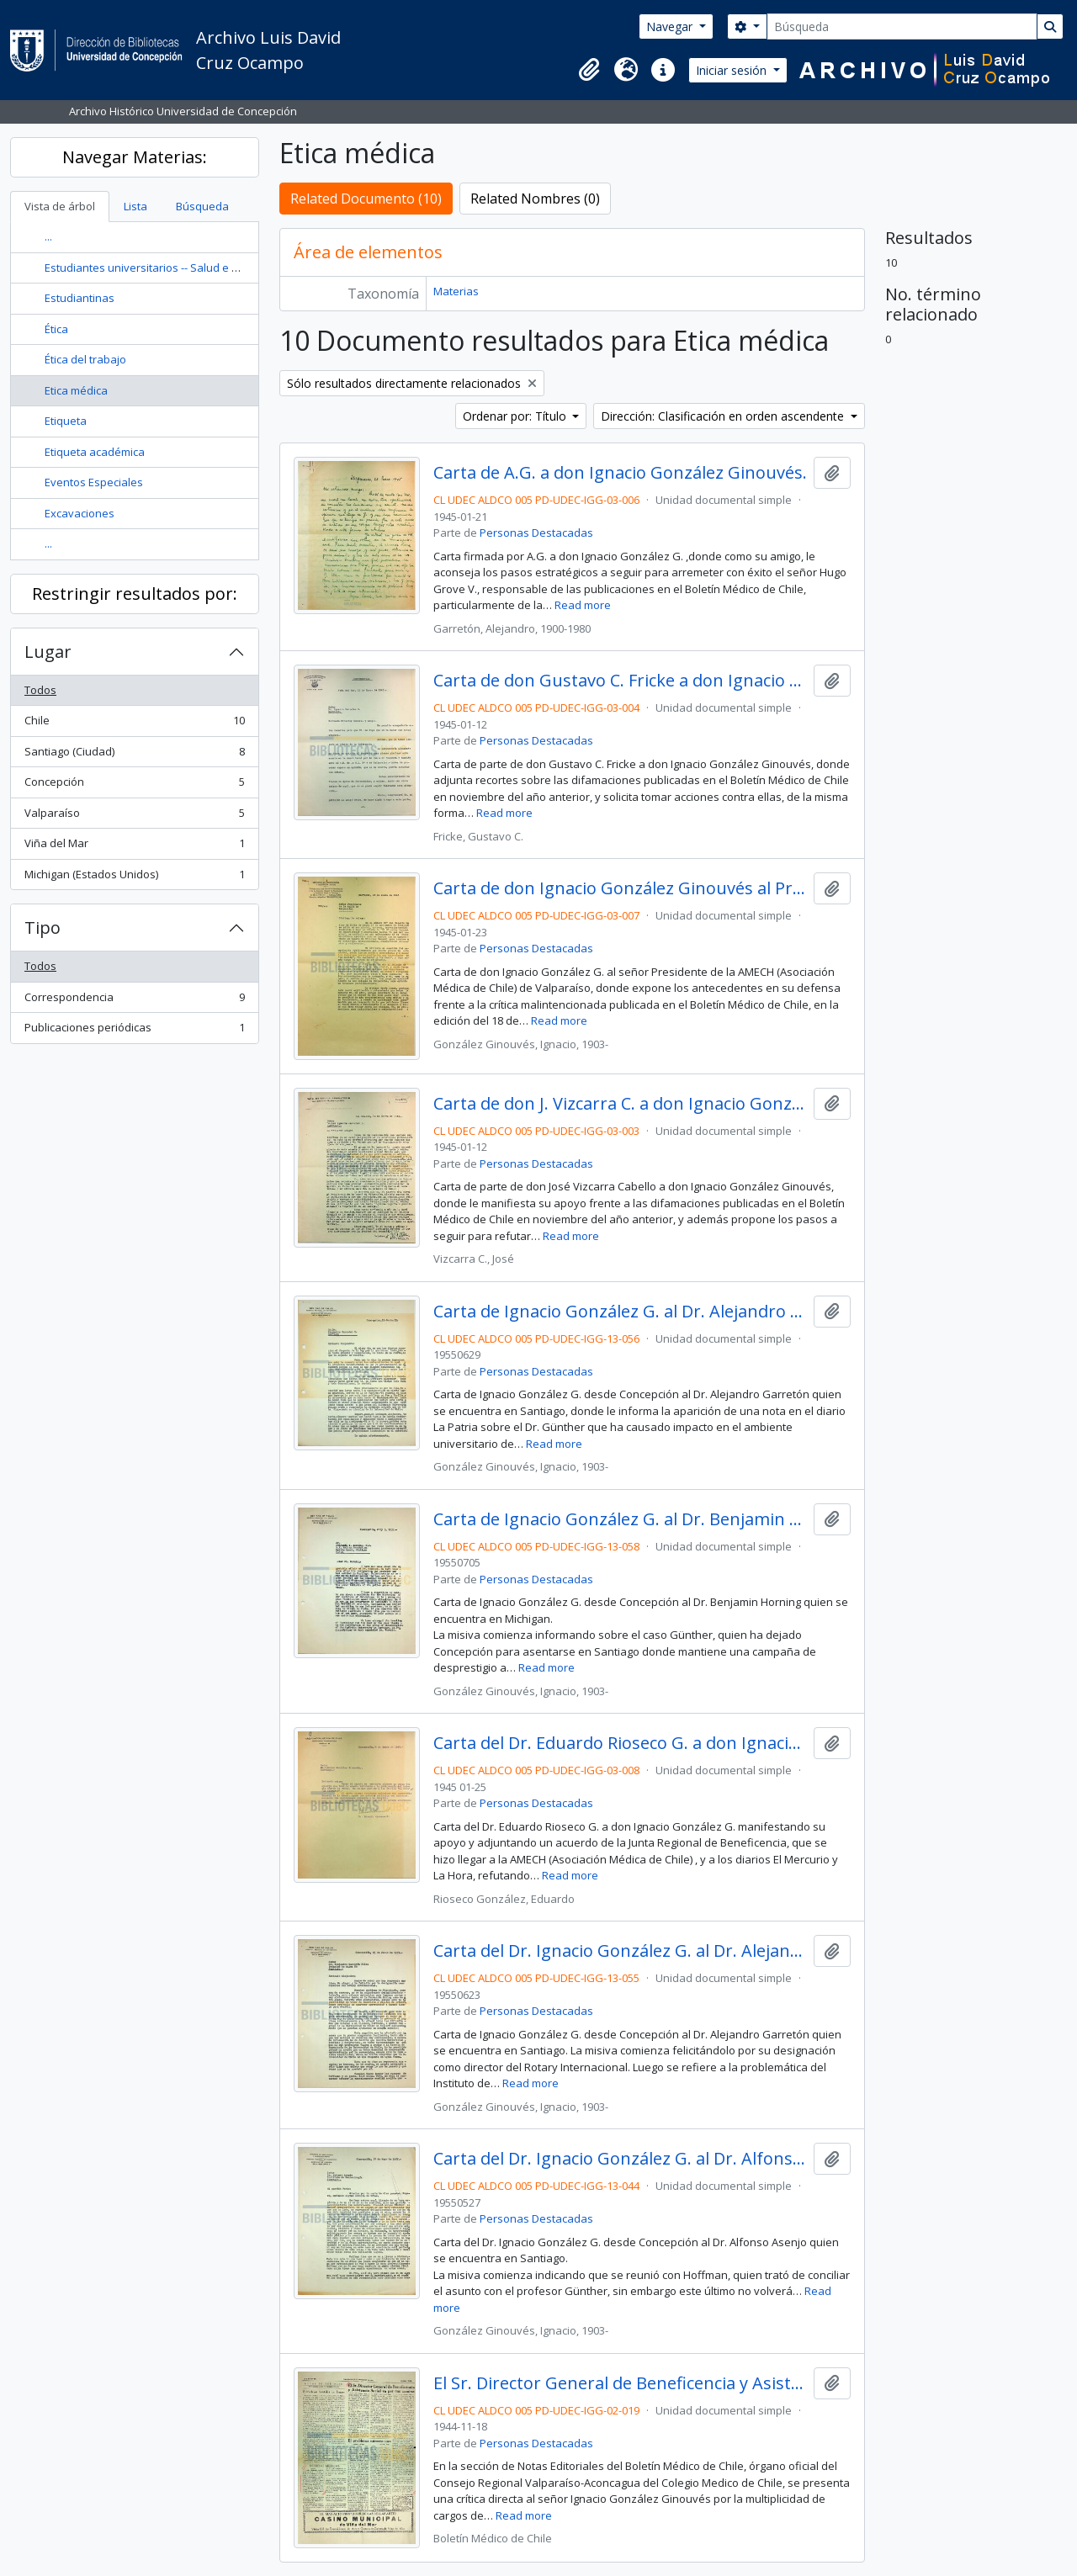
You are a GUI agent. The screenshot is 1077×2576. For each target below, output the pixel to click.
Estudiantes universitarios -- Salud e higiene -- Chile (175, 267)
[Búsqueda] (902, 26)
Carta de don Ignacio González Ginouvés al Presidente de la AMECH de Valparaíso (620, 888)
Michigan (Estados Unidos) (134, 878)
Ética (56, 329)
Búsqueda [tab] (202, 206)
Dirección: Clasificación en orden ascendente (724, 416)
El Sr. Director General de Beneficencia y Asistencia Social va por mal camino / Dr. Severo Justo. (620, 2383)
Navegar (671, 26)
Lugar (48, 651)
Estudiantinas (79, 297)
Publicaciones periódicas (134, 1031)
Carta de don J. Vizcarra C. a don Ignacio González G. (620, 1104)
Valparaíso (134, 816)
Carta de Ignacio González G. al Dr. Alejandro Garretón (620, 1311)
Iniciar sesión (733, 70)
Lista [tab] (135, 206)
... (48, 236)
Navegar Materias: (134, 157)
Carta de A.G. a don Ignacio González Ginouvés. (620, 473)
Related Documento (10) (366, 198)
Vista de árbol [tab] (59, 206)
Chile (134, 724)
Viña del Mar (134, 846)
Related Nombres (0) (535, 198)
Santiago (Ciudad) (134, 755)
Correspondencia (134, 1000)
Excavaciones (79, 513)
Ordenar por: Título (516, 416)
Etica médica (76, 390)
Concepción (134, 785)
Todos (40, 689)
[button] (588, 69)
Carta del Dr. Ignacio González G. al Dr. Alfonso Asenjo (620, 2159)
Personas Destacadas (536, 532)
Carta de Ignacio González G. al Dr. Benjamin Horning (620, 1519)
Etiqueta (66, 420)
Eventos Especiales (94, 482)
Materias (456, 291)
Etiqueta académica (95, 451)
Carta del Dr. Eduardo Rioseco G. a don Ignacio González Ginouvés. (620, 1743)
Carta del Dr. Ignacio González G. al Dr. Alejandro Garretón (620, 1951)
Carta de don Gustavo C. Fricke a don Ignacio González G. (620, 681)
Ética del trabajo (85, 359)
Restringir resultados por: (134, 593)
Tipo (42, 927)
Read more (582, 604)
